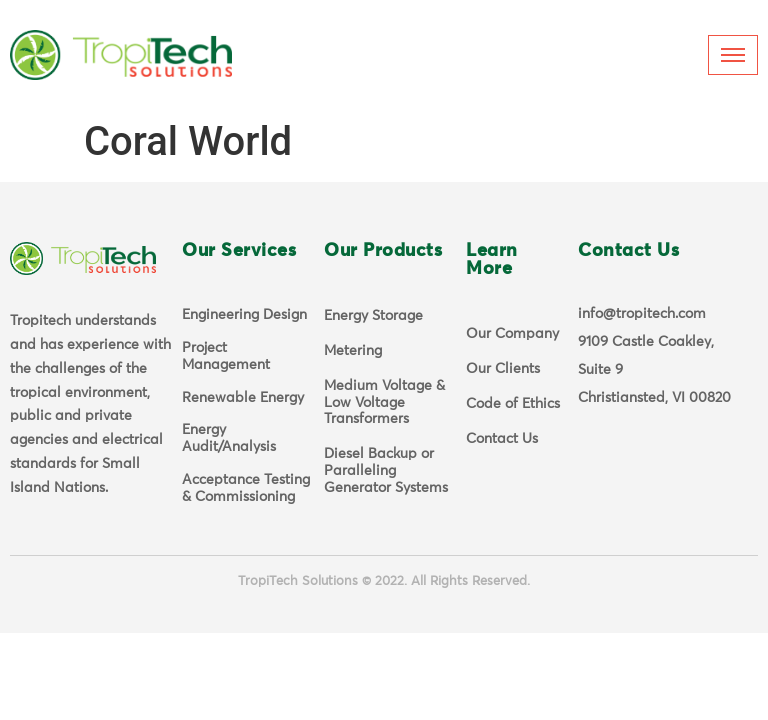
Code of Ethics (513, 404)
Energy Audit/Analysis (229, 438)
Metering (353, 351)
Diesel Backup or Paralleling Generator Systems (386, 471)
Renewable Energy (243, 398)
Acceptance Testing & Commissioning (246, 488)
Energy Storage (373, 316)
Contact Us (502, 439)
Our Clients (503, 369)
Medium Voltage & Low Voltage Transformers (384, 403)
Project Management (226, 356)
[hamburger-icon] (733, 55)
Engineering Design (244, 315)
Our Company (512, 334)
